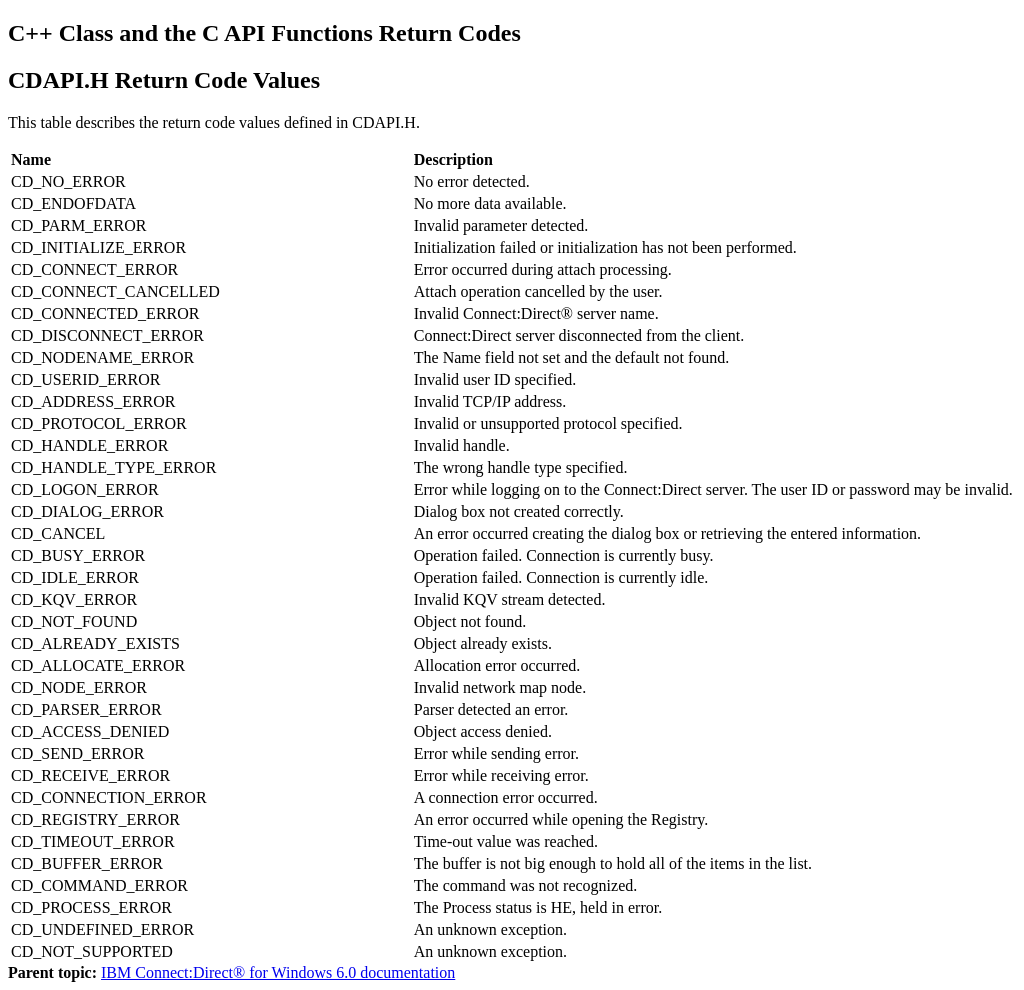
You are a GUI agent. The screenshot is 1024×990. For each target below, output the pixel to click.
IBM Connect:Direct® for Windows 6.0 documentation (278, 972)
